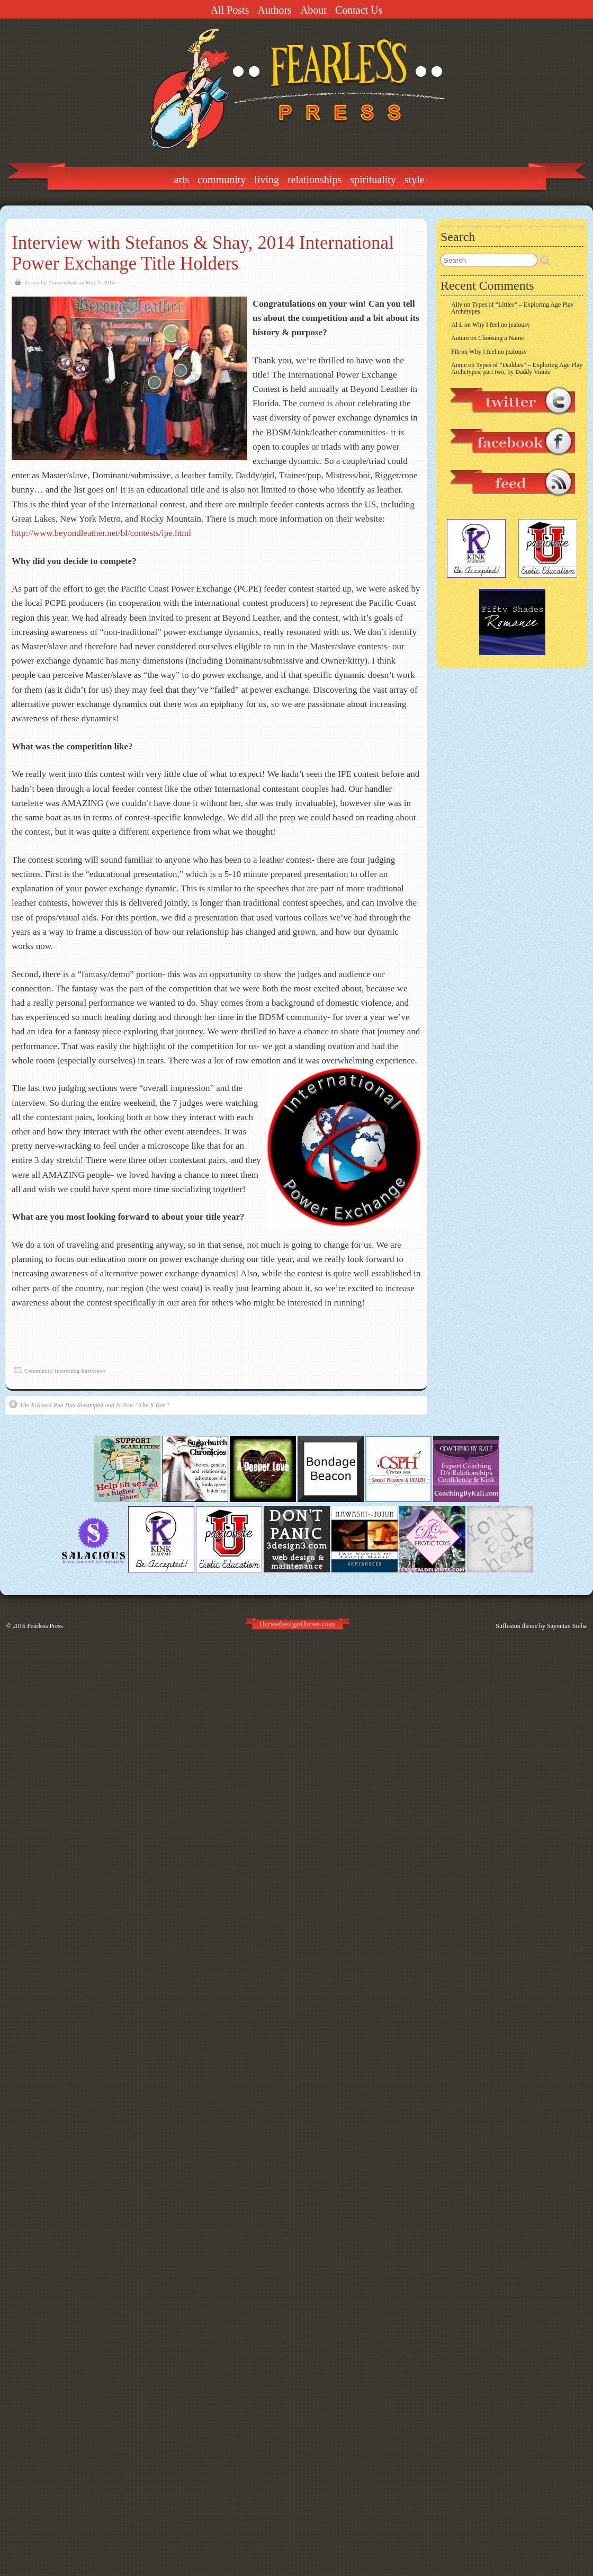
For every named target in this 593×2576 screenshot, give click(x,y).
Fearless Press (45, 1626)
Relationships (314, 179)
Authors (274, 10)
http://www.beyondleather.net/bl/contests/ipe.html (101, 533)
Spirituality (373, 179)
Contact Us (358, 10)
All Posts (230, 10)
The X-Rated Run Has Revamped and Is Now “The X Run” (89, 1404)
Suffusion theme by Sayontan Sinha (541, 1626)
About (313, 10)
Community (221, 179)
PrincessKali (62, 282)
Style (415, 179)
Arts (181, 179)
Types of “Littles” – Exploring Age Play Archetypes (512, 308)
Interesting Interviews (80, 1370)
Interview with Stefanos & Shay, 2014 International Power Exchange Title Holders (203, 253)
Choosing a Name (501, 338)
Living (266, 179)
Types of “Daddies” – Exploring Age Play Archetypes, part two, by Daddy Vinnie (516, 368)
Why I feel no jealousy (501, 324)
